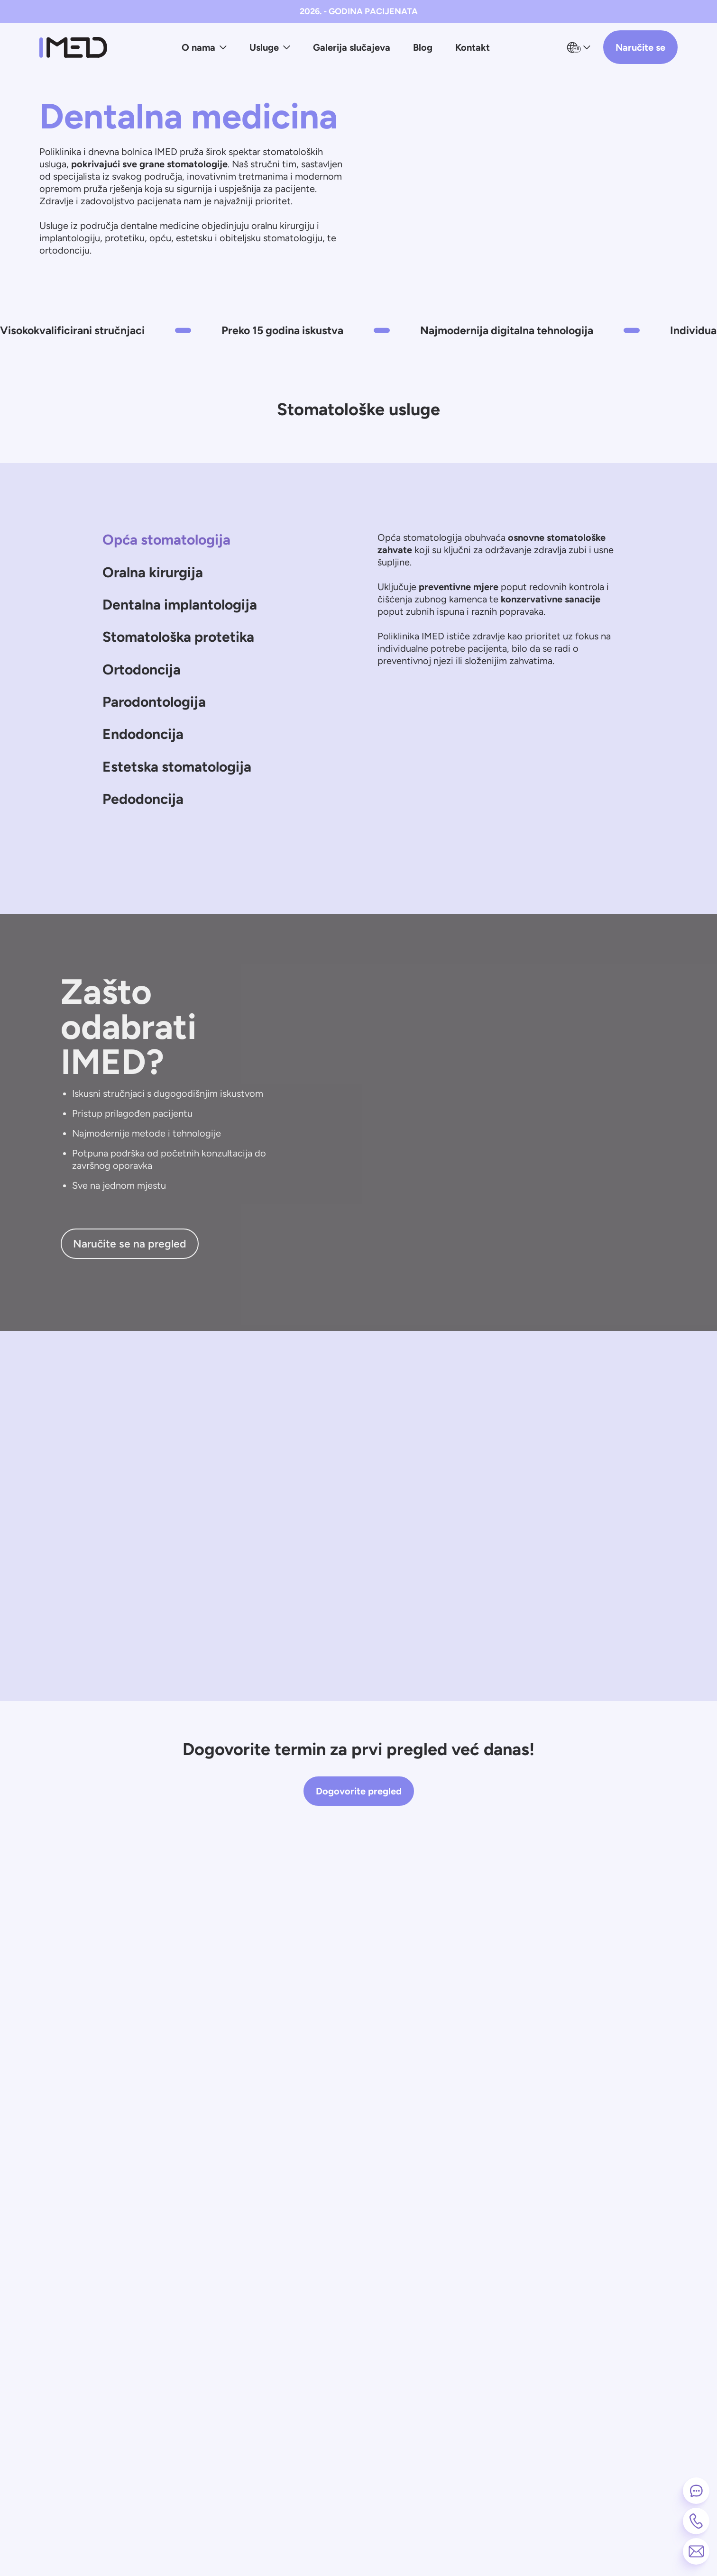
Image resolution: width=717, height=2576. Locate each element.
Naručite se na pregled (130, 1273)
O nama (204, 47)
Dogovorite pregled (359, 1820)
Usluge (269, 47)
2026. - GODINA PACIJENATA (359, 11)
